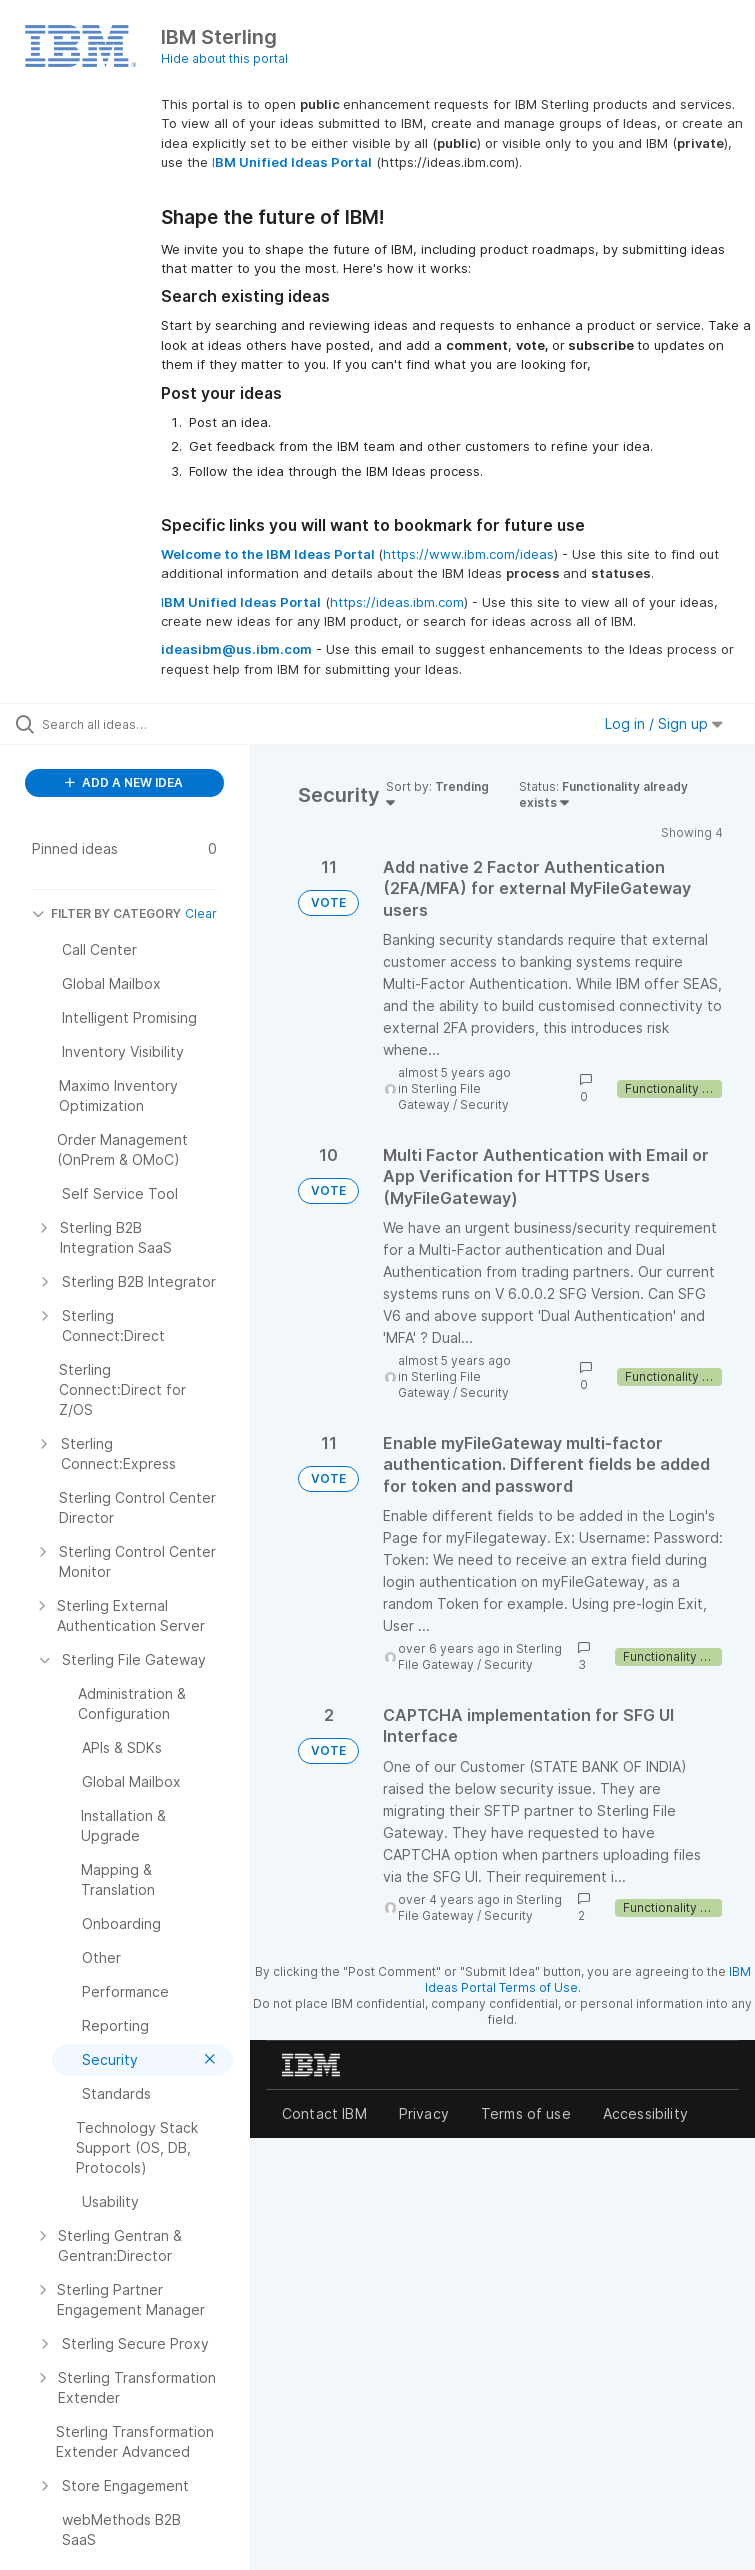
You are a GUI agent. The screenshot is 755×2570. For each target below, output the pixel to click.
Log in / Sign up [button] (664, 723)
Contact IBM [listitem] (324, 2113)
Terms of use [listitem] (526, 2113)
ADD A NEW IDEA (124, 782)
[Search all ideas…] (135, 724)
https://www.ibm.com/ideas (468, 554)
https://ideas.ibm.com (397, 602)
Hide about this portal (224, 58)
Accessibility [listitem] (645, 2113)
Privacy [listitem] (424, 2113)
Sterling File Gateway (439, 1096)
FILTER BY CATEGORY (106, 913)
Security (484, 1104)
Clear (201, 913)
